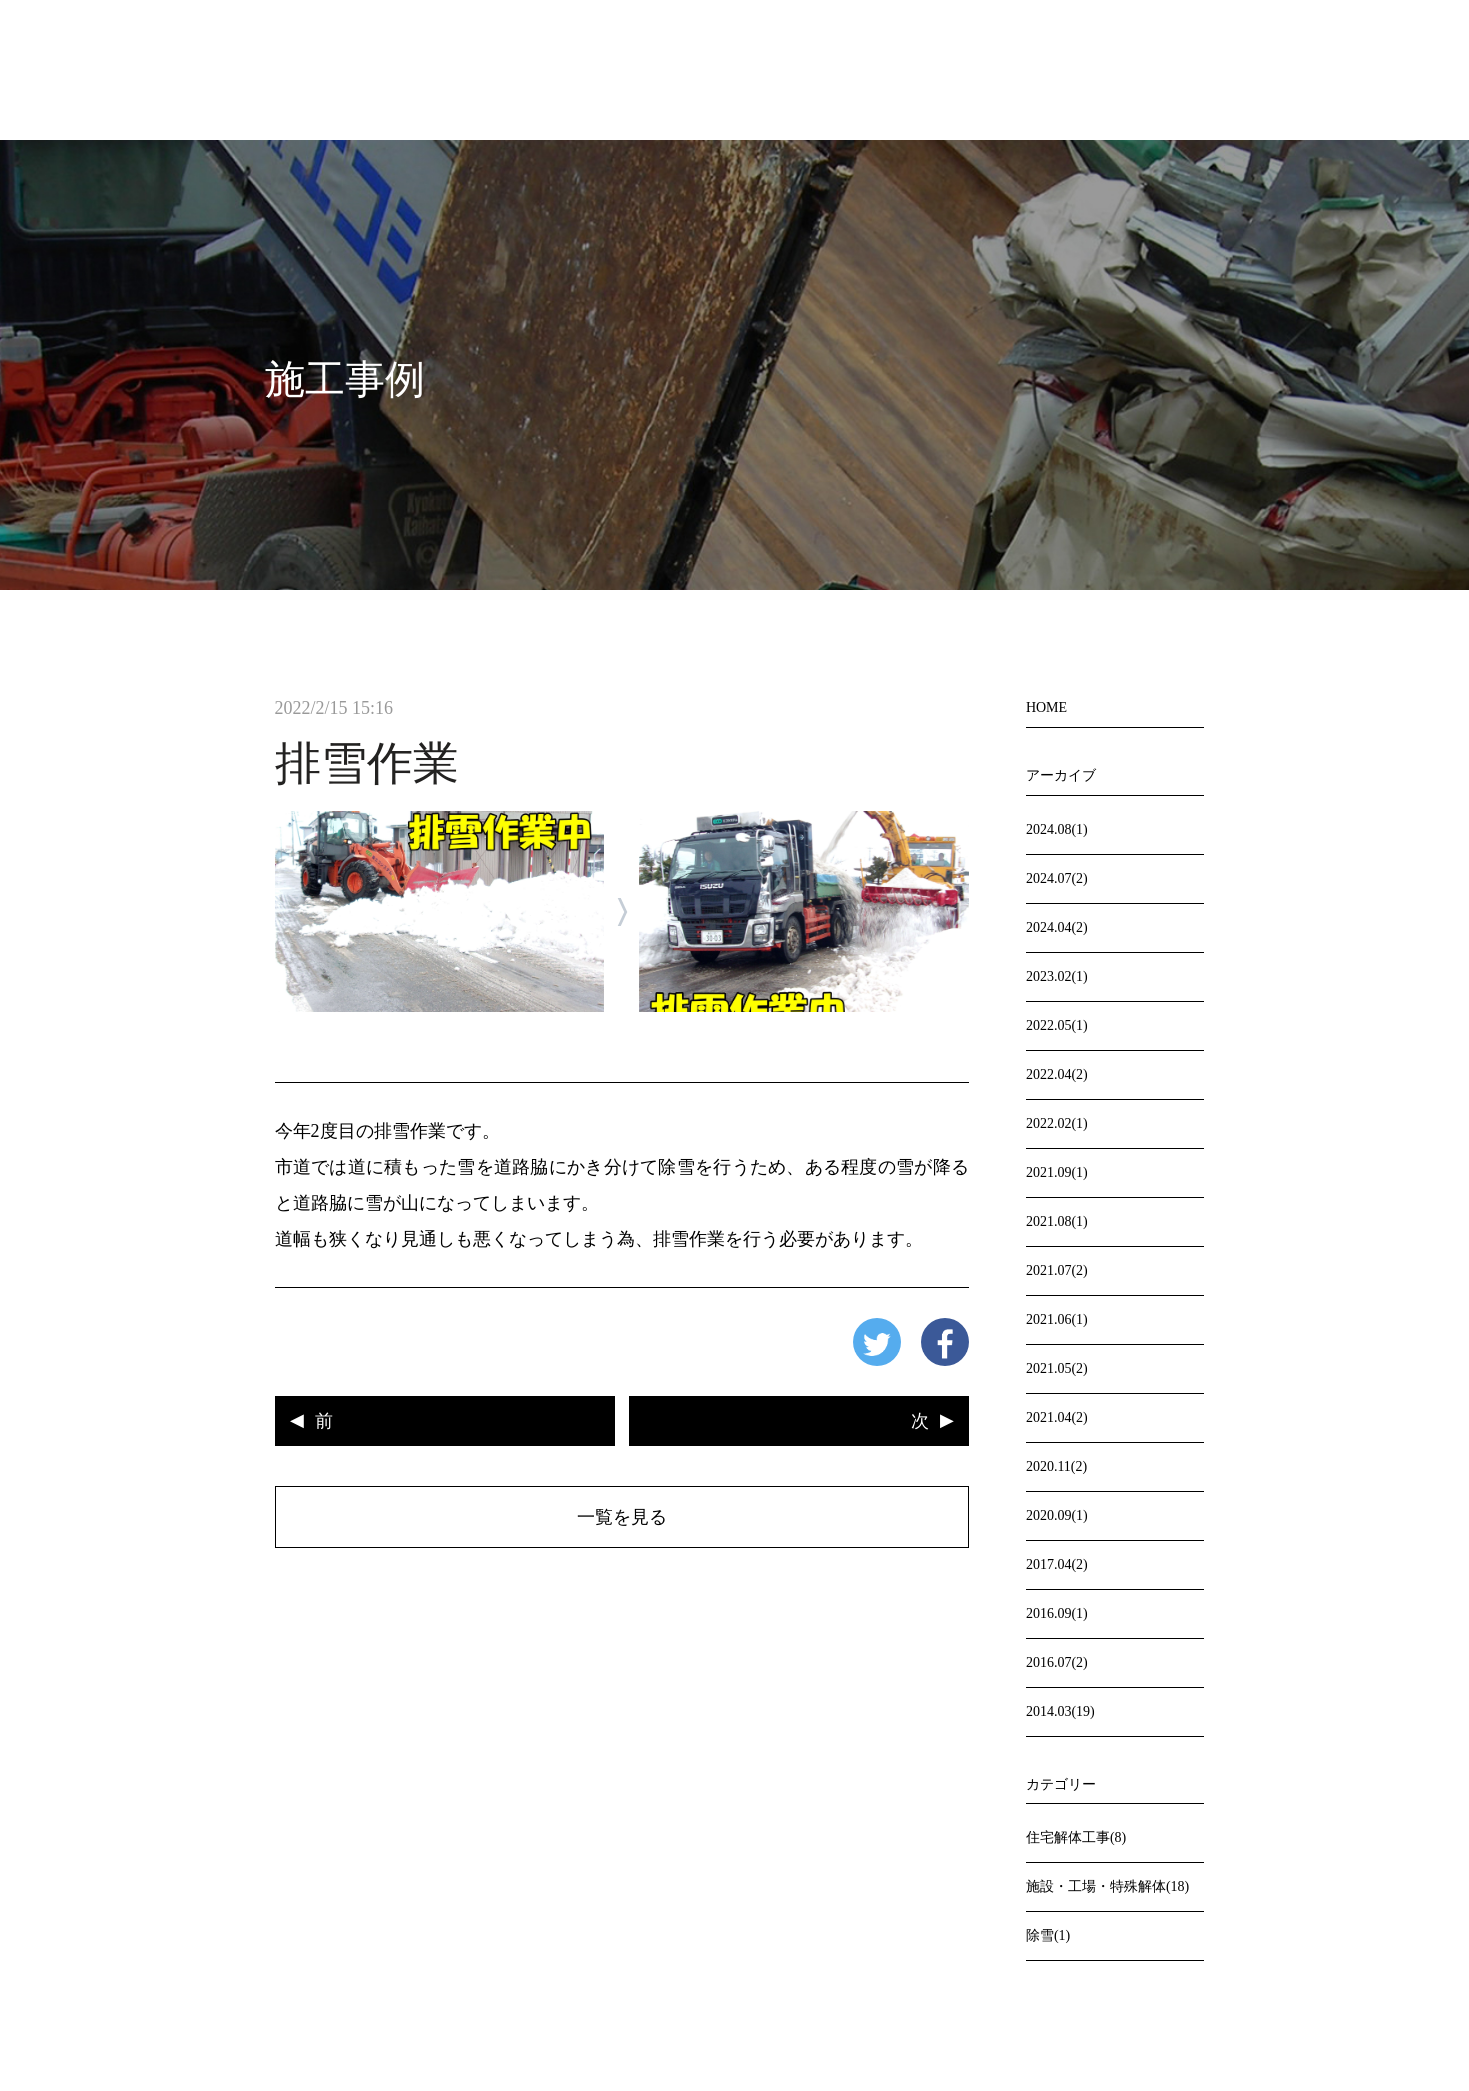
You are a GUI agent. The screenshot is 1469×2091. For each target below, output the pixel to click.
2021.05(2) (1057, 1368)
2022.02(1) (1057, 1123)
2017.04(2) (1057, 1564)
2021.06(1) (1057, 1319)
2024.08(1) (1057, 829)
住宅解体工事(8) (1076, 1837)
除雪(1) (1048, 1935)
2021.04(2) (1057, 1417)
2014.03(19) (1060, 1711)
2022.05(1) (1057, 1025)
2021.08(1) (1057, 1221)
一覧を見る (622, 1517)
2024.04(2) (1057, 927)
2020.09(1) (1057, 1515)
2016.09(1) (1057, 1613)
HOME (1046, 707)
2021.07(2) (1057, 1270)
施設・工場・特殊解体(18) (1107, 1886)
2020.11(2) (1056, 1466)
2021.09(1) (1057, 1172)
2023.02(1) (1057, 976)
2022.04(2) (1057, 1074)
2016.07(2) (1057, 1662)
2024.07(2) (1057, 878)
